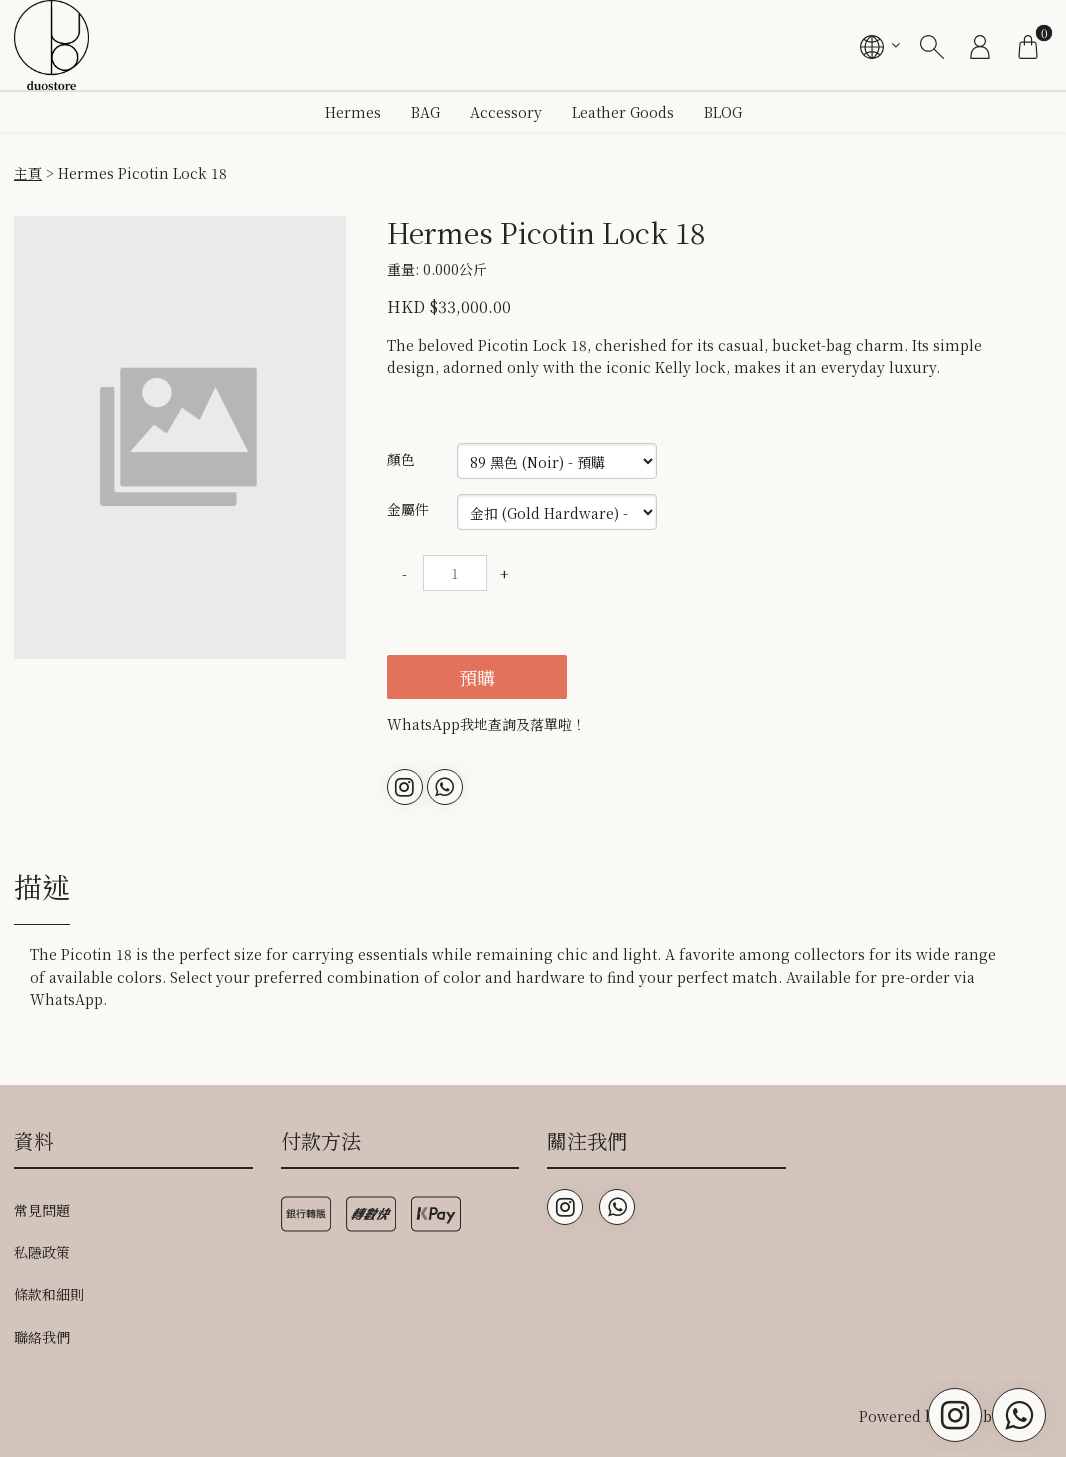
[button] (329, 234)
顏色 (401, 459)
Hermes (353, 112)
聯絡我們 (42, 1337)
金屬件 (408, 509)
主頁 (28, 173)
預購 (477, 677)
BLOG (723, 112)
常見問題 (42, 1210)
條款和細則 (49, 1294)
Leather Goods (623, 112)
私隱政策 (42, 1252)
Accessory (506, 112)
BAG (425, 112)
